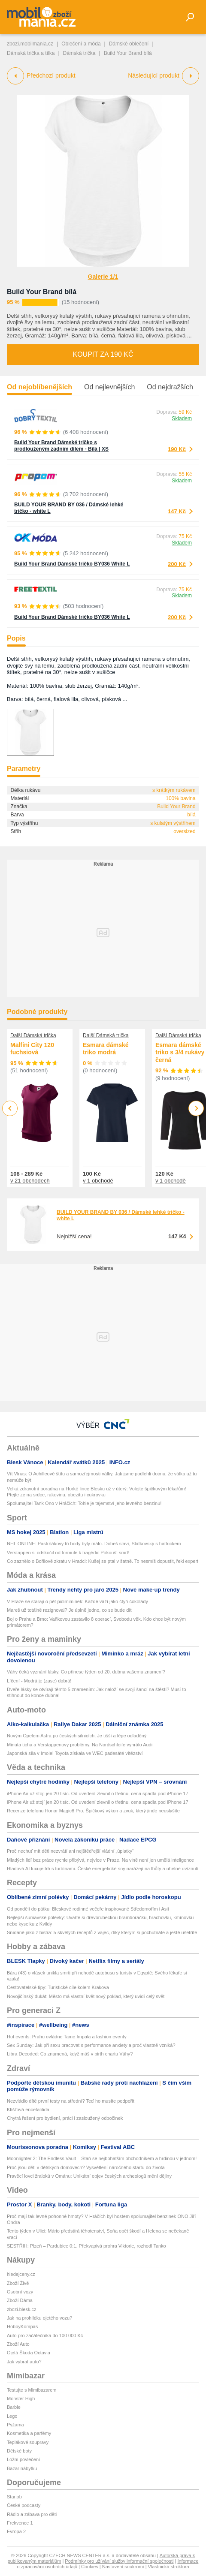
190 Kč (177, 449)
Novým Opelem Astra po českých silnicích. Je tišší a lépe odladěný (76, 1735)
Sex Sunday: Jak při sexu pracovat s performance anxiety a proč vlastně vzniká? (91, 2045)
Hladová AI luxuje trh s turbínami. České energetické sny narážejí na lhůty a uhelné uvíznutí (102, 1868)
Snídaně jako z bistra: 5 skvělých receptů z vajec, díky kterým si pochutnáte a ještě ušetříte (102, 1932)
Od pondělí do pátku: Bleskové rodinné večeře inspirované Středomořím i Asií (88, 1908)
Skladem (182, 418)
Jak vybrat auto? (24, 2361)
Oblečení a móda (80, 44)
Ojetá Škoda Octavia (28, 2352)
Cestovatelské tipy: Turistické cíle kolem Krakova (58, 1987)
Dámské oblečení (129, 44)
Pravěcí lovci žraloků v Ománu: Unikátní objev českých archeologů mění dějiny (89, 2176)
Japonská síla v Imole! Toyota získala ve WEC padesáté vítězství (75, 1753)
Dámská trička (79, 53)
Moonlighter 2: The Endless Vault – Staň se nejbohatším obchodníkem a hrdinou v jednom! (102, 2158)
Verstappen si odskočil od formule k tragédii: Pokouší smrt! (68, 1552)
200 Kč (177, 564)
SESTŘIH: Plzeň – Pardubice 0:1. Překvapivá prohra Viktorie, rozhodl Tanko (86, 2245)
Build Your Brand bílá (41, 291)
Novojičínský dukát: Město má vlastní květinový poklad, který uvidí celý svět (85, 1996)
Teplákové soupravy (27, 2442)
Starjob (14, 2496)
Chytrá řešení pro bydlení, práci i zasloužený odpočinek (65, 2118)
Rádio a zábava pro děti (32, 2514)
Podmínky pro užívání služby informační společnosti (119, 2561)
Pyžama (15, 2424)
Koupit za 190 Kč (103, 354)
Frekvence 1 (20, 2522)
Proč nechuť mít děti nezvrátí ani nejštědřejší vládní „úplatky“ (70, 1851)
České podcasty (23, 2505)
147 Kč (177, 511)
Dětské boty (19, 2450)
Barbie (14, 2407)
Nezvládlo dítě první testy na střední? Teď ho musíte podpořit (70, 2101)
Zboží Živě (18, 2283)
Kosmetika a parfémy (29, 2433)
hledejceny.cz (21, 2274)
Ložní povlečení (23, 2459)
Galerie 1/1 (103, 276)
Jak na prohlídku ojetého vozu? (39, 2317)
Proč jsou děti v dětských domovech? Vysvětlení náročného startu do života (86, 2167)
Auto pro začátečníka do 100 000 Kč (45, 2335)
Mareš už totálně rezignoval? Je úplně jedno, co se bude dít (69, 1610)
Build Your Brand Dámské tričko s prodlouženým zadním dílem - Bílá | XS (61, 445)
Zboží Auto (18, 2344)
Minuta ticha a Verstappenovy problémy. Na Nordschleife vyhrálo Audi (79, 1744)
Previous (10, 1108)
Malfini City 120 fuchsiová (32, 1048)
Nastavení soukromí (123, 2566)
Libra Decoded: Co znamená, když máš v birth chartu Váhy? (70, 2053)
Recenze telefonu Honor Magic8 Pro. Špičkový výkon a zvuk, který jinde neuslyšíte (93, 1810)
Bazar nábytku (22, 2468)
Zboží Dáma (20, 2300)
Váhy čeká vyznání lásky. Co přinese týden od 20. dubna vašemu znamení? (86, 1671)
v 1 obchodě (98, 1180)
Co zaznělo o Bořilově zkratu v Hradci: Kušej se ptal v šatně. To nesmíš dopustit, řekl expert (102, 1561)
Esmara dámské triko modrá (106, 1048)
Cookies (89, 2566)
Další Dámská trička (33, 1035)
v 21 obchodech (30, 1180)
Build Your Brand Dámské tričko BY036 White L (72, 564)
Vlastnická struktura (168, 2566)
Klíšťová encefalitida (28, 2109)
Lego (12, 2416)
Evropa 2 (16, 2531)
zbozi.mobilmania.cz (30, 44)
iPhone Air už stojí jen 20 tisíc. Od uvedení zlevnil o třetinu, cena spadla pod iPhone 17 (97, 1793)
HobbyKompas (22, 2326)
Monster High (21, 2398)
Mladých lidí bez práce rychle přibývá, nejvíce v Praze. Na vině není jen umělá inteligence (100, 1860)
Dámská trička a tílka (31, 53)
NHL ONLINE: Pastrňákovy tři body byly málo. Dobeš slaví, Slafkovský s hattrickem (94, 1543)
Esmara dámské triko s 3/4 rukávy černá (179, 1052)
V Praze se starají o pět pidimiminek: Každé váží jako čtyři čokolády (77, 1601)
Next (196, 1108)
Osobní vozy (20, 2291)
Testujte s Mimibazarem (32, 2389)
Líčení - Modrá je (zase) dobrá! (39, 1680)
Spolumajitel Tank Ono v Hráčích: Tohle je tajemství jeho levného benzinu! (84, 1503)
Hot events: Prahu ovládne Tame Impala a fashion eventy (67, 2036)
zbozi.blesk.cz (21, 2309)
